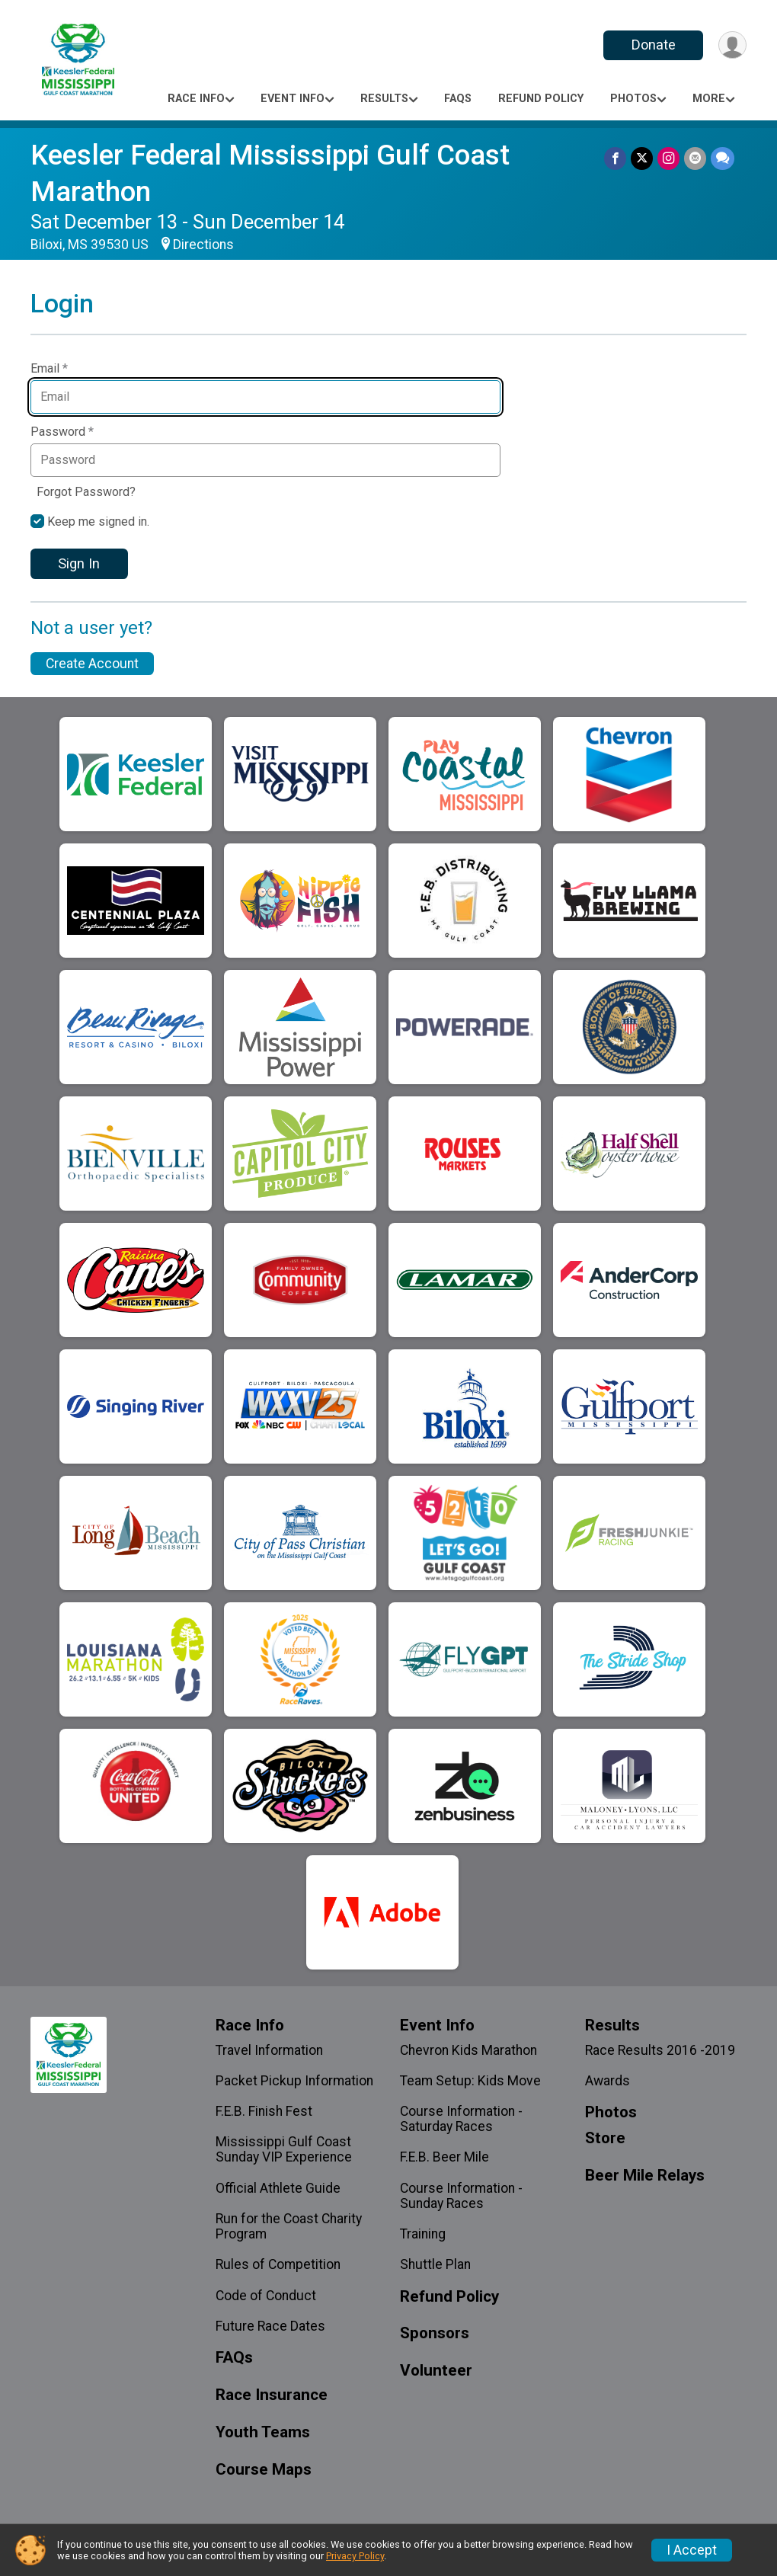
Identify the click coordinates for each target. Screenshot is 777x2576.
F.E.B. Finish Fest (264, 2111)
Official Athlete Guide (278, 2188)
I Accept (692, 2550)
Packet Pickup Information (294, 2080)
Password (62, 432)
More (708, 98)
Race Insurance (272, 2395)
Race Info (196, 98)
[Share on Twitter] (642, 158)
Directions (203, 244)
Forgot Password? (86, 492)
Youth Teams (263, 2432)
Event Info (293, 98)
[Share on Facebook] (615, 158)
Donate (654, 45)
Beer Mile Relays (645, 2175)
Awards (607, 2080)
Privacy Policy (355, 2556)
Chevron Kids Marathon (468, 2050)
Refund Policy (541, 98)
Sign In (79, 563)
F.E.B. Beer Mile (444, 2157)
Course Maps (264, 2469)
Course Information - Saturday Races (461, 2119)
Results (384, 98)
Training (423, 2234)
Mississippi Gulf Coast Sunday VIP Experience (284, 2149)
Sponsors (434, 2333)
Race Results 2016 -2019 (660, 2050)
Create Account (92, 663)
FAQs (458, 98)
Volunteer (436, 2370)
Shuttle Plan (435, 2264)
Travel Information (269, 2050)
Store (605, 2138)
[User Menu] (732, 45)
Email (49, 369)
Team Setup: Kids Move (470, 2080)
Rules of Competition (278, 2264)
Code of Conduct (266, 2295)
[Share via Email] (695, 158)
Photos (633, 98)
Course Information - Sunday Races (461, 2196)
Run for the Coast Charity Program (289, 2226)
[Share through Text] (722, 158)
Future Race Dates (270, 2326)
